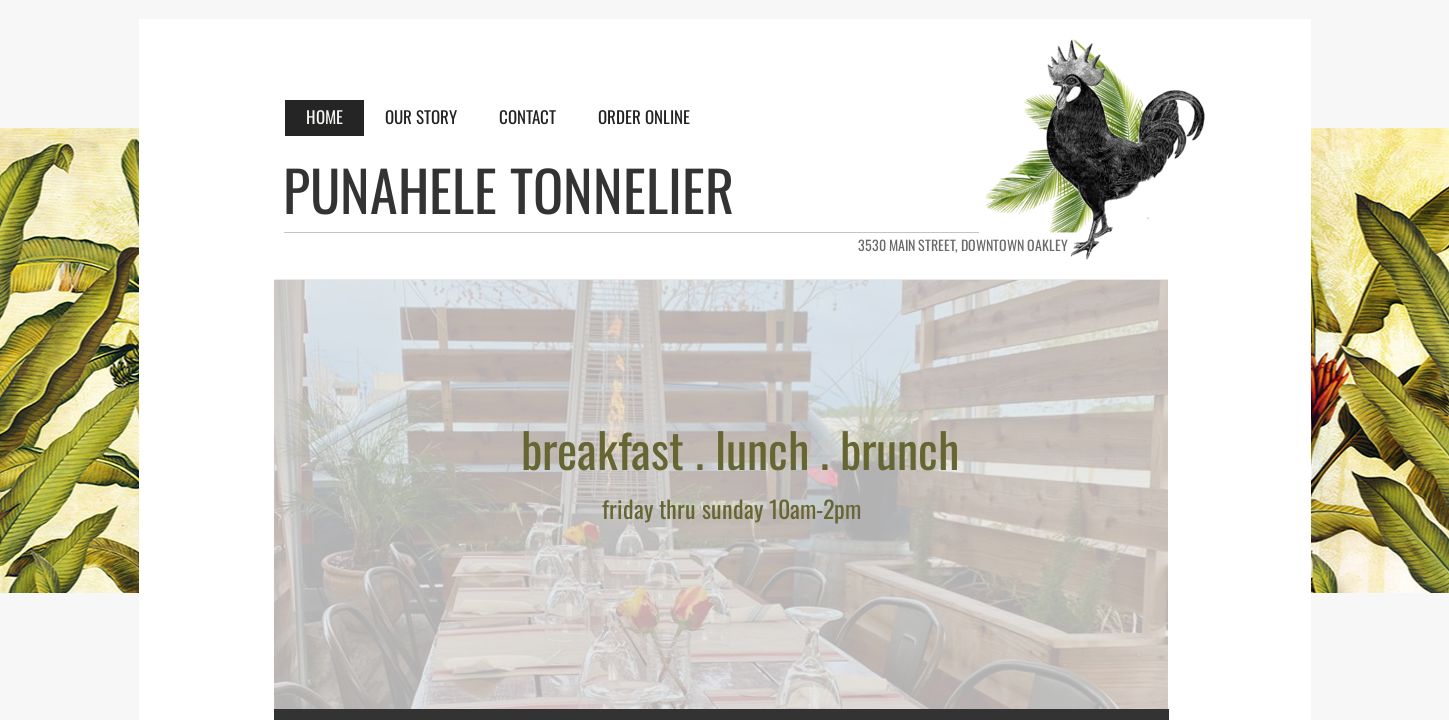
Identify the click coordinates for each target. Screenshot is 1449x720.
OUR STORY (421, 116)
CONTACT (527, 116)
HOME (324, 116)
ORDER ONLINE (644, 116)
